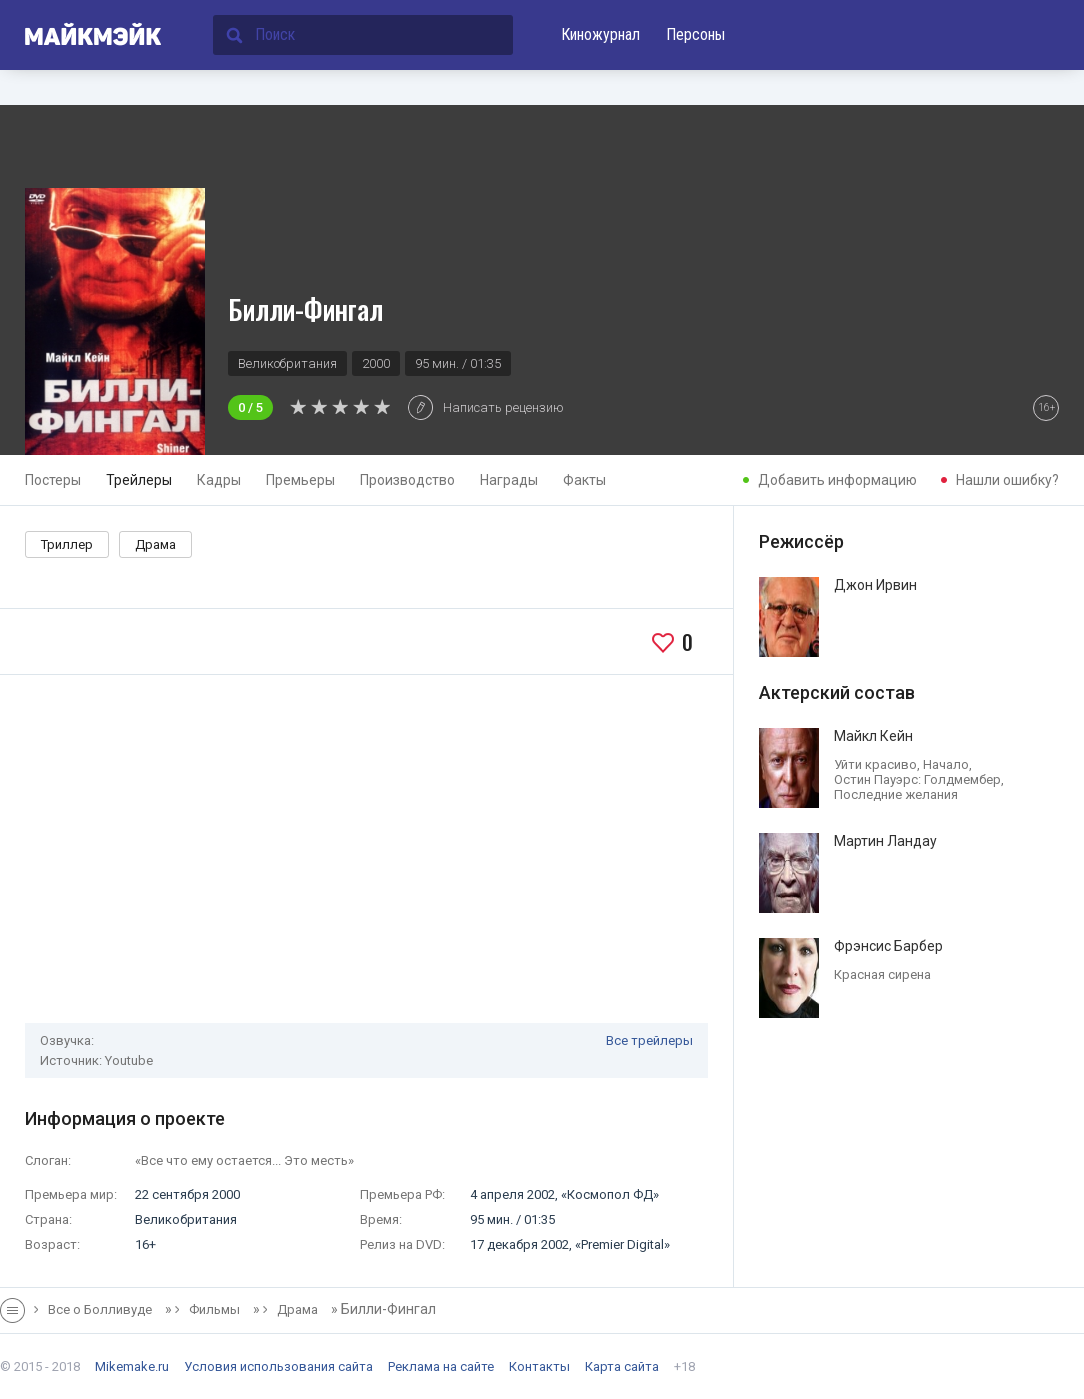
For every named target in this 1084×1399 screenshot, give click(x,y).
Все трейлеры (649, 1040)
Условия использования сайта (278, 1366)
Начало (946, 764)
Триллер (67, 544)
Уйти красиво (875, 764)
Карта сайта (622, 1366)
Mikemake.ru (132, 1366)
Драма (155, 544)
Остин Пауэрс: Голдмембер (917, 779)
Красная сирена (882, 974)
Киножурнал (600, 34)
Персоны (695, 34)
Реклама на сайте (441, 1366)
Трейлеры (139, 480)
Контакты (539, 1366)
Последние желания (896, 794)
